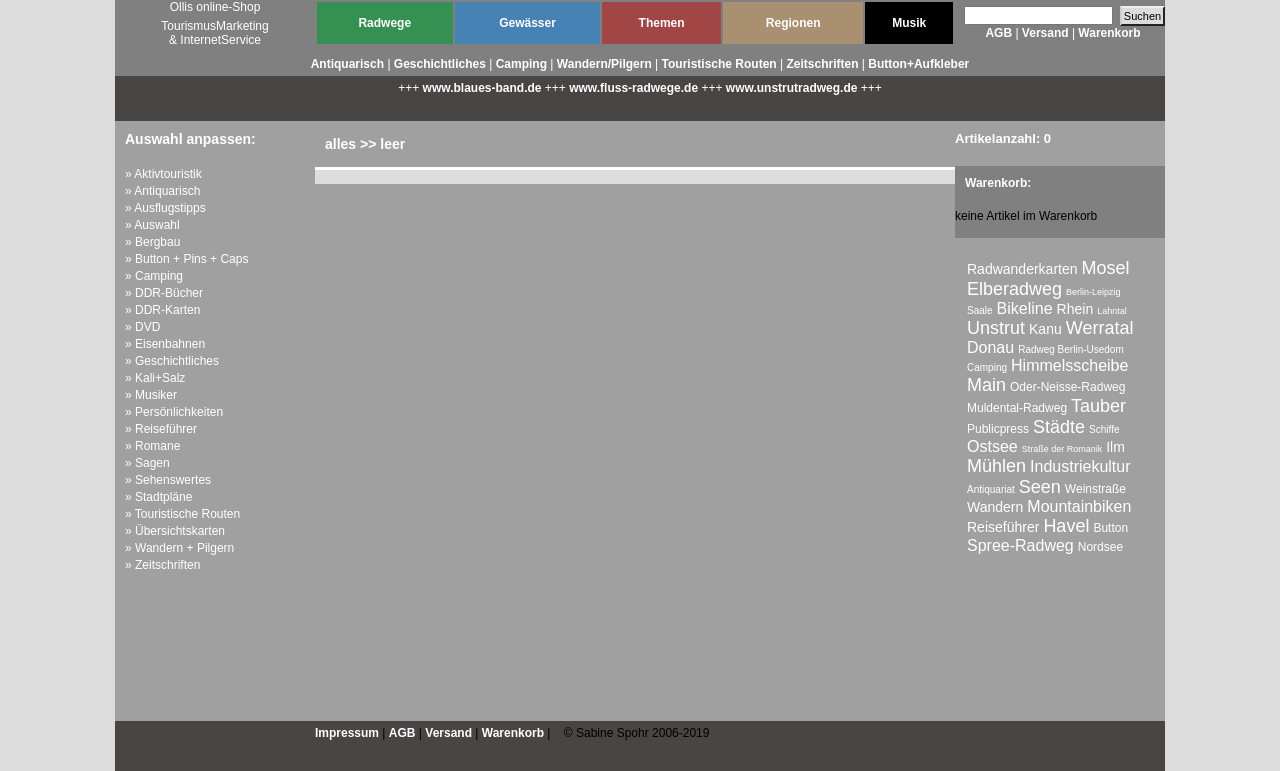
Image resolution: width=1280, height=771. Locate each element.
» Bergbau (152, 242)
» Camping (154, 276)
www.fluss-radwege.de (633, 88)
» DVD (142, 327)
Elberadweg (1014, 289)
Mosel (1106, 268)
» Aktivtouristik (163, 174)
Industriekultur (1080, 466)
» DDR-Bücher (164, 293)
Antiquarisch (347, 64)
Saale (980, 310)
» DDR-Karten (162, 310)
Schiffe (1104, 429)
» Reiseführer (161, 429)
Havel (1066, 526)
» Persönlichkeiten (174, 412)
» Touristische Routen (182, 514)
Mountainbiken (1079, 506)
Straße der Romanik (1062, 449)
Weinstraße (1095, 489)
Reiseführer (1003, 527)
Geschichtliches (440, 64)
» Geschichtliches (172, 361)
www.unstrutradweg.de (792, 88)
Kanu (1045, 329)
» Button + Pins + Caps (186, 259)
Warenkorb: (998, 183)
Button (1110, 528)
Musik (909, 23)
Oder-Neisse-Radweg (1067, 387)
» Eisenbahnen (165, 344)
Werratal (1100, 328)
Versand (1045, 33)
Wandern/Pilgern (604, 64)
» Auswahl (152, 225)
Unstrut (996, 328)
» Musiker (151, 395)
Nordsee (1100, 547)
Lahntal (1112, 311)
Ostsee (992, 446)
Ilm (1115, 447)
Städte (1059, 427)
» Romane (152, 446)
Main (986, 385)
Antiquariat (991, 489)
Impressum (347, 733)
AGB (998, 33)
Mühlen (996, 466)
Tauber (1098, 406)
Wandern (995, 507)
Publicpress (998, 429)
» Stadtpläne (158, 497)
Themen (662, 23)
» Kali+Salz (155, 378)
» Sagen (147, 463)
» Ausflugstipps (165, 208)
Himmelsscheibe (1069, 365)
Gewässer (527, 23)
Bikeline (1025, 308)
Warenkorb (1109, 33)
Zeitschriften (822, 64)
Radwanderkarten (1022, 269)
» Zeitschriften (162, 565)
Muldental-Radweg (1017, 408)
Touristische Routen (719, 64)
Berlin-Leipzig (1093, 292)
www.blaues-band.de (482, 88)
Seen (1040, 487)
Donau (990, 347)
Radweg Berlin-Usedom (1071, 349)
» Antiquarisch (162, 191)
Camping (521, 64)
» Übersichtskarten (175, 531)
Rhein (1075, 309)
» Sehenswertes (168, 480)
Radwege (384, 23)
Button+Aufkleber (918, 64)
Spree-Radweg (1020, 545)
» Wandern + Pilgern (179, 548)
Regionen (793, 23)
